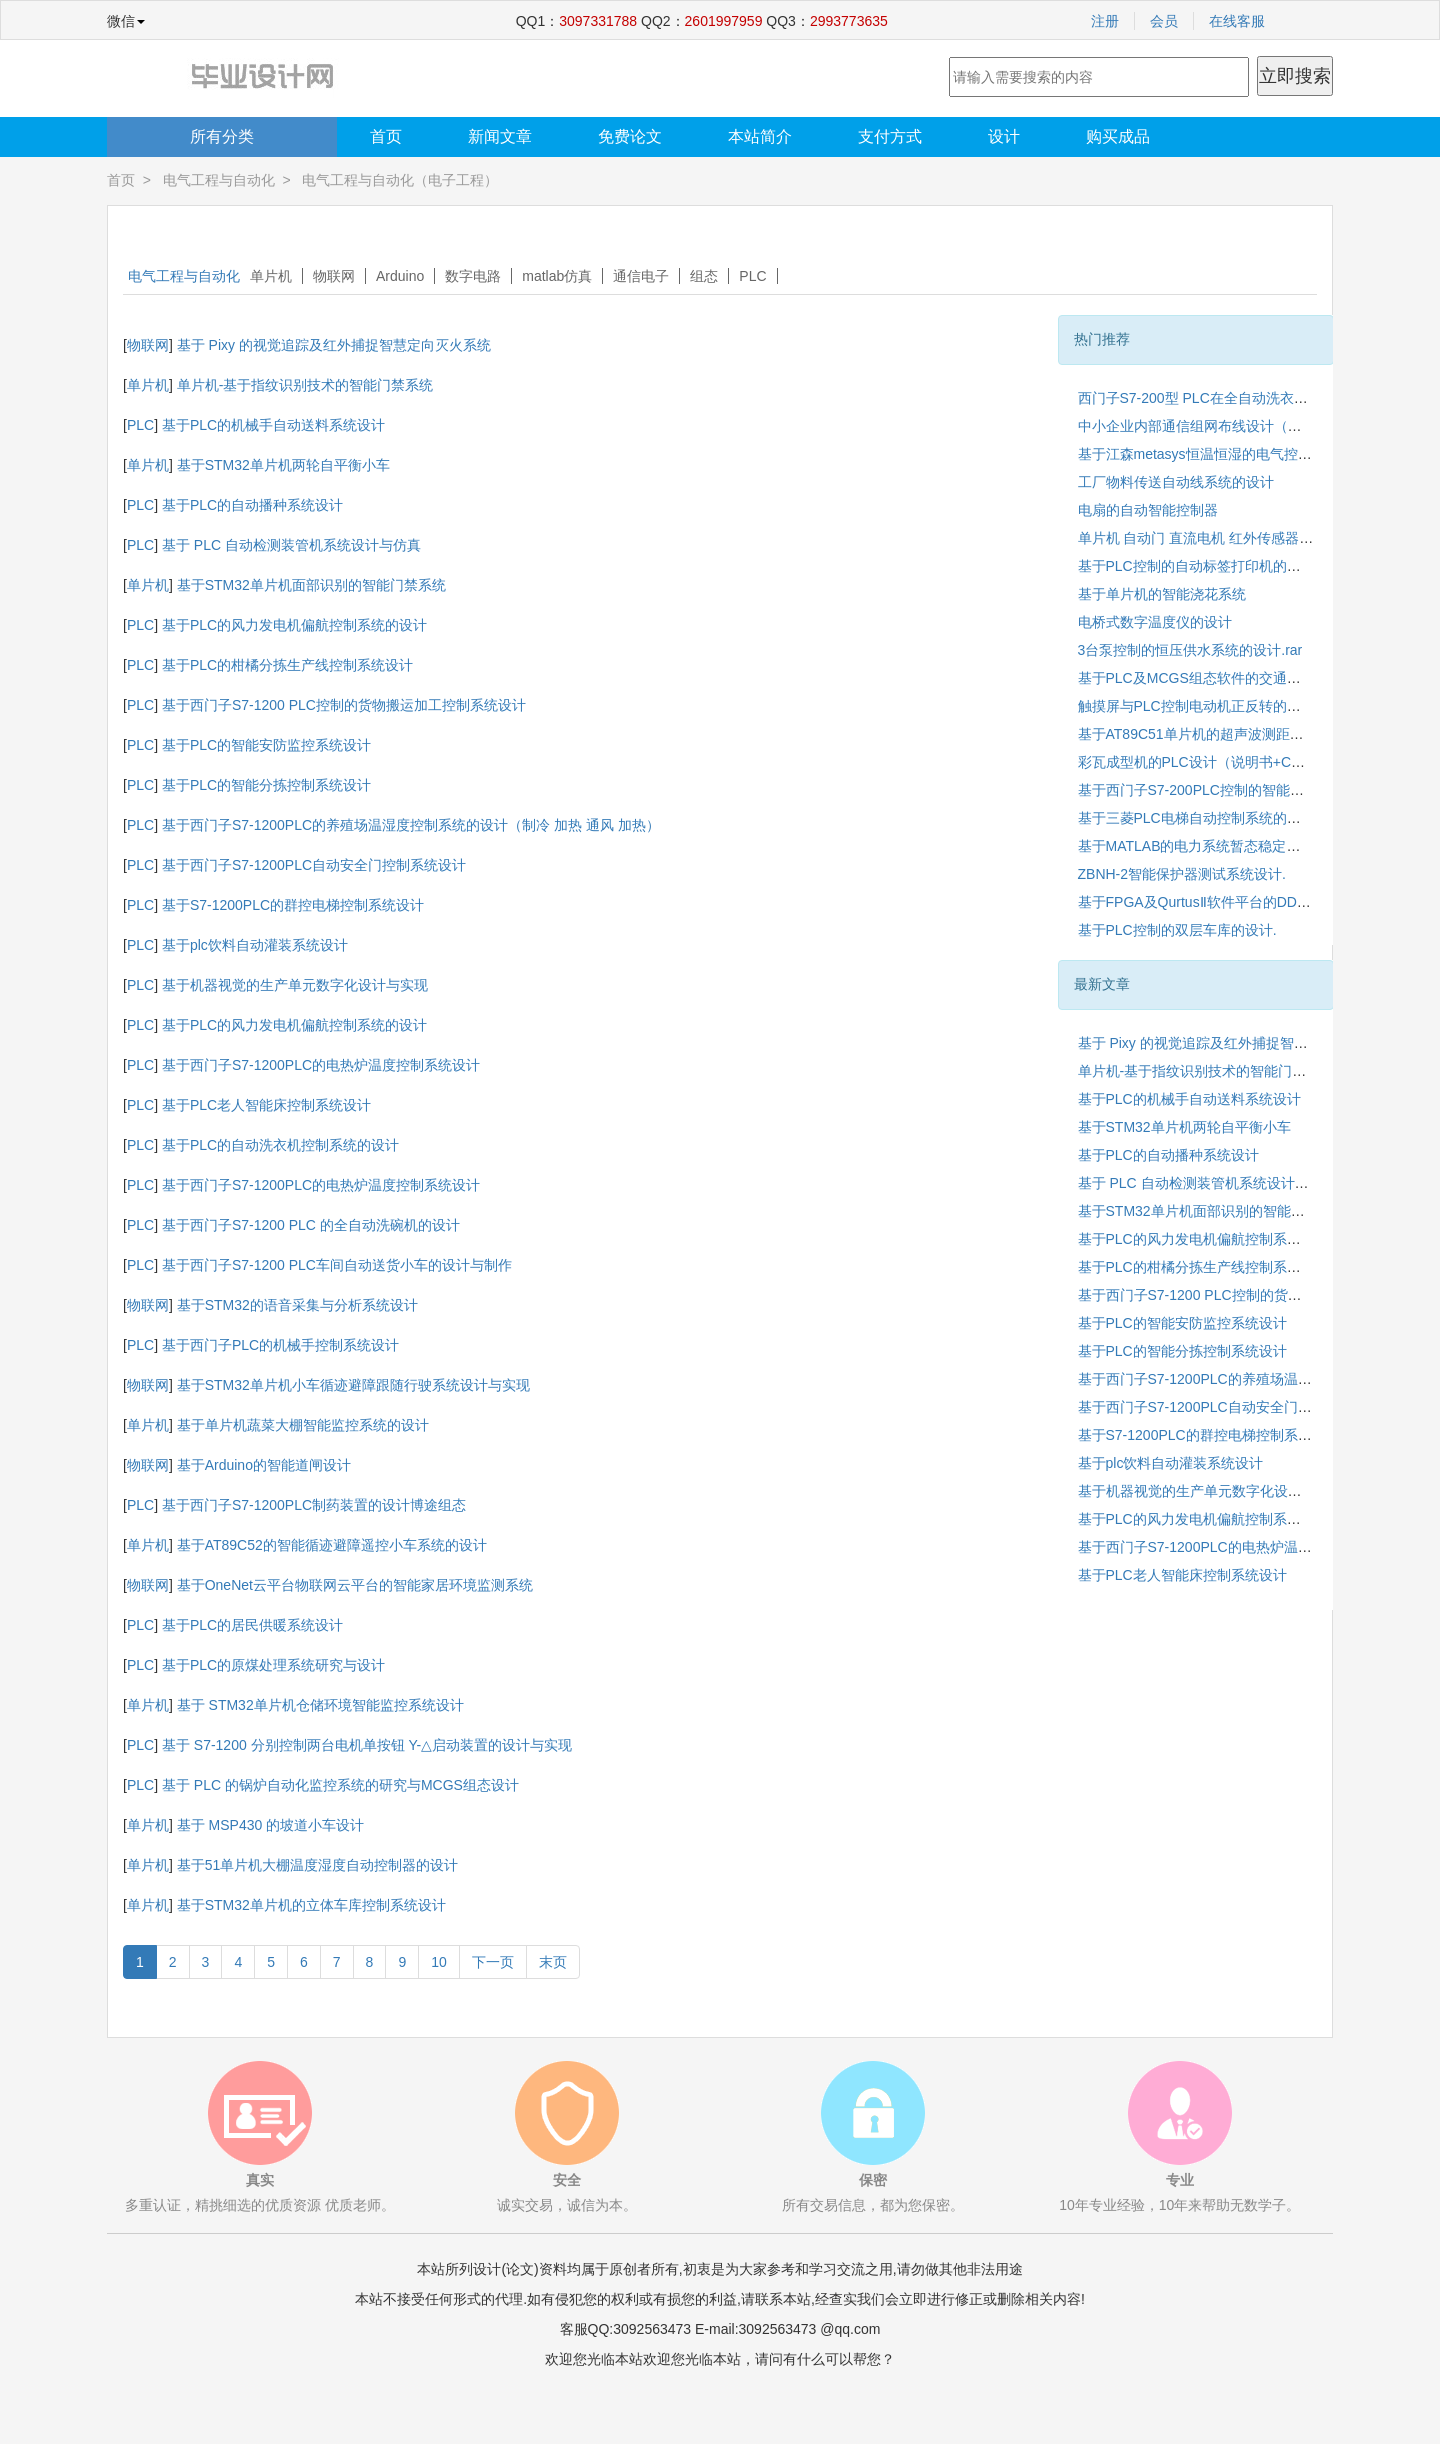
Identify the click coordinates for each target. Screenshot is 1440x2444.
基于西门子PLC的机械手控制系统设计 (280, 1345)
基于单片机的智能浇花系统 (1162, 594)
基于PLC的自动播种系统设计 (252, 505)
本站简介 (760, 136)
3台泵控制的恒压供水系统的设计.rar (1190, 650)
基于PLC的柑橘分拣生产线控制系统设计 (287, 665)
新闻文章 (500, 136)
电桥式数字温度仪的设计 (1155, 622)
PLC (752, 276)
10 (439, 1962)
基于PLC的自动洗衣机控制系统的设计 (280, 1145)
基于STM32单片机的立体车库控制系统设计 (311, 1905)
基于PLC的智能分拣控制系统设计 (266, 785)
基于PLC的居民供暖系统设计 (252, 1625)
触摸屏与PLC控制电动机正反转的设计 (1196, 706)
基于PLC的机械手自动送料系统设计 (273, 425)
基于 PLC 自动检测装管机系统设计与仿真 (291, 545)
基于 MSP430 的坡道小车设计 (270, 1825)
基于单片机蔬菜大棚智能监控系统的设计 (303, 1425)
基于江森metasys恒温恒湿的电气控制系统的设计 (1230, 454)
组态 (704, 276)
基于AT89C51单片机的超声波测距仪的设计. (1214, 734)
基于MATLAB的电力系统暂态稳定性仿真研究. (1219, 846)
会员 (1164, 21)
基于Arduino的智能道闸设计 (264, 1465)
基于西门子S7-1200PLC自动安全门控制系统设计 (314, 865)
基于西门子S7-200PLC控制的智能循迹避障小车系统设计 (1254, 790)
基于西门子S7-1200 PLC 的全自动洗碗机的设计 (311, 1225)
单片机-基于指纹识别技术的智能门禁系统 (305, 385)
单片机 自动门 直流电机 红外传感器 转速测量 (1219, 538)
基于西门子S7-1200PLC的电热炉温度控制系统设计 (321, 1065)
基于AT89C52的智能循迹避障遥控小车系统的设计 (332, 1545)
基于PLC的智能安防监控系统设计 (266, 745)
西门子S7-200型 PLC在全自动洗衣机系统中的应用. (1237, 398)
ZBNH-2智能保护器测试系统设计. (1182, 874)
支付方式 (890, 136)
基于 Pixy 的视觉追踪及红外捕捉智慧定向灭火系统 (334, 345)
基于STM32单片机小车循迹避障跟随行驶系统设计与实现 (353, 1385)
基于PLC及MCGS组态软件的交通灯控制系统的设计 (1238, 678)
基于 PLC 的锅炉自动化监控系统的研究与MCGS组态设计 (340, 1785)
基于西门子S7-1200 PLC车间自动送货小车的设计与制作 (337, 1265)
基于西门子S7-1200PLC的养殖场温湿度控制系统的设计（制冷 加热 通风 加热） (411, 825)
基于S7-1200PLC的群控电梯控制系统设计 (293, 905)
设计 (1004, 136)
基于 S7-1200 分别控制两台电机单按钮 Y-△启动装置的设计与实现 (367, 1745)
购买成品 (1118, 136)
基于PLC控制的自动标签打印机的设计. (1198, 566)
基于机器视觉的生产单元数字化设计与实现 (295, 985)
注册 (1105, 21)
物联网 (334, 276)
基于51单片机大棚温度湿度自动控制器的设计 (318, 1865)
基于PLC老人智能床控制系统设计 (266, 1105)
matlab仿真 (557, 276)
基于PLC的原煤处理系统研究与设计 (273, 1665)
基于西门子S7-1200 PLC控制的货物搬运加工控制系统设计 (344, 705)
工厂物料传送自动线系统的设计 (1176, 482)
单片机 (271, 276)
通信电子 (641, 276)
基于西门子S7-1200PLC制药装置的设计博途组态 (314, 1505)
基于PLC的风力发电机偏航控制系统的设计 (294, 625)
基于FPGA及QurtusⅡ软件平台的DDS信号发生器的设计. (1250, 902)
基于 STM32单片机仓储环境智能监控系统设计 (320, 1705)
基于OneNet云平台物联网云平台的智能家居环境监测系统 (355, 1585)
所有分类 (222, 136)
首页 (386, 136)
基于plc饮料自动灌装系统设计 (255, 945)
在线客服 (1237, 21)
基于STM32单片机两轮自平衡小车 (283, 465)
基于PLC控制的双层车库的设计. (1177, 930)
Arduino (400, 276)
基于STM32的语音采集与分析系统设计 (297, 1305)
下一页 (493, 1962)
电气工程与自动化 (219, 180)
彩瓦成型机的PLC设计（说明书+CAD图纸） (1215, 762)
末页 (553, 1962)
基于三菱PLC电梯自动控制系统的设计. (1198, 818)
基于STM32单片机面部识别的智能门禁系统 (311, 585)
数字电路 (473, 276)
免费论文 (630, 136)
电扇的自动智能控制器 (1148, 510)
